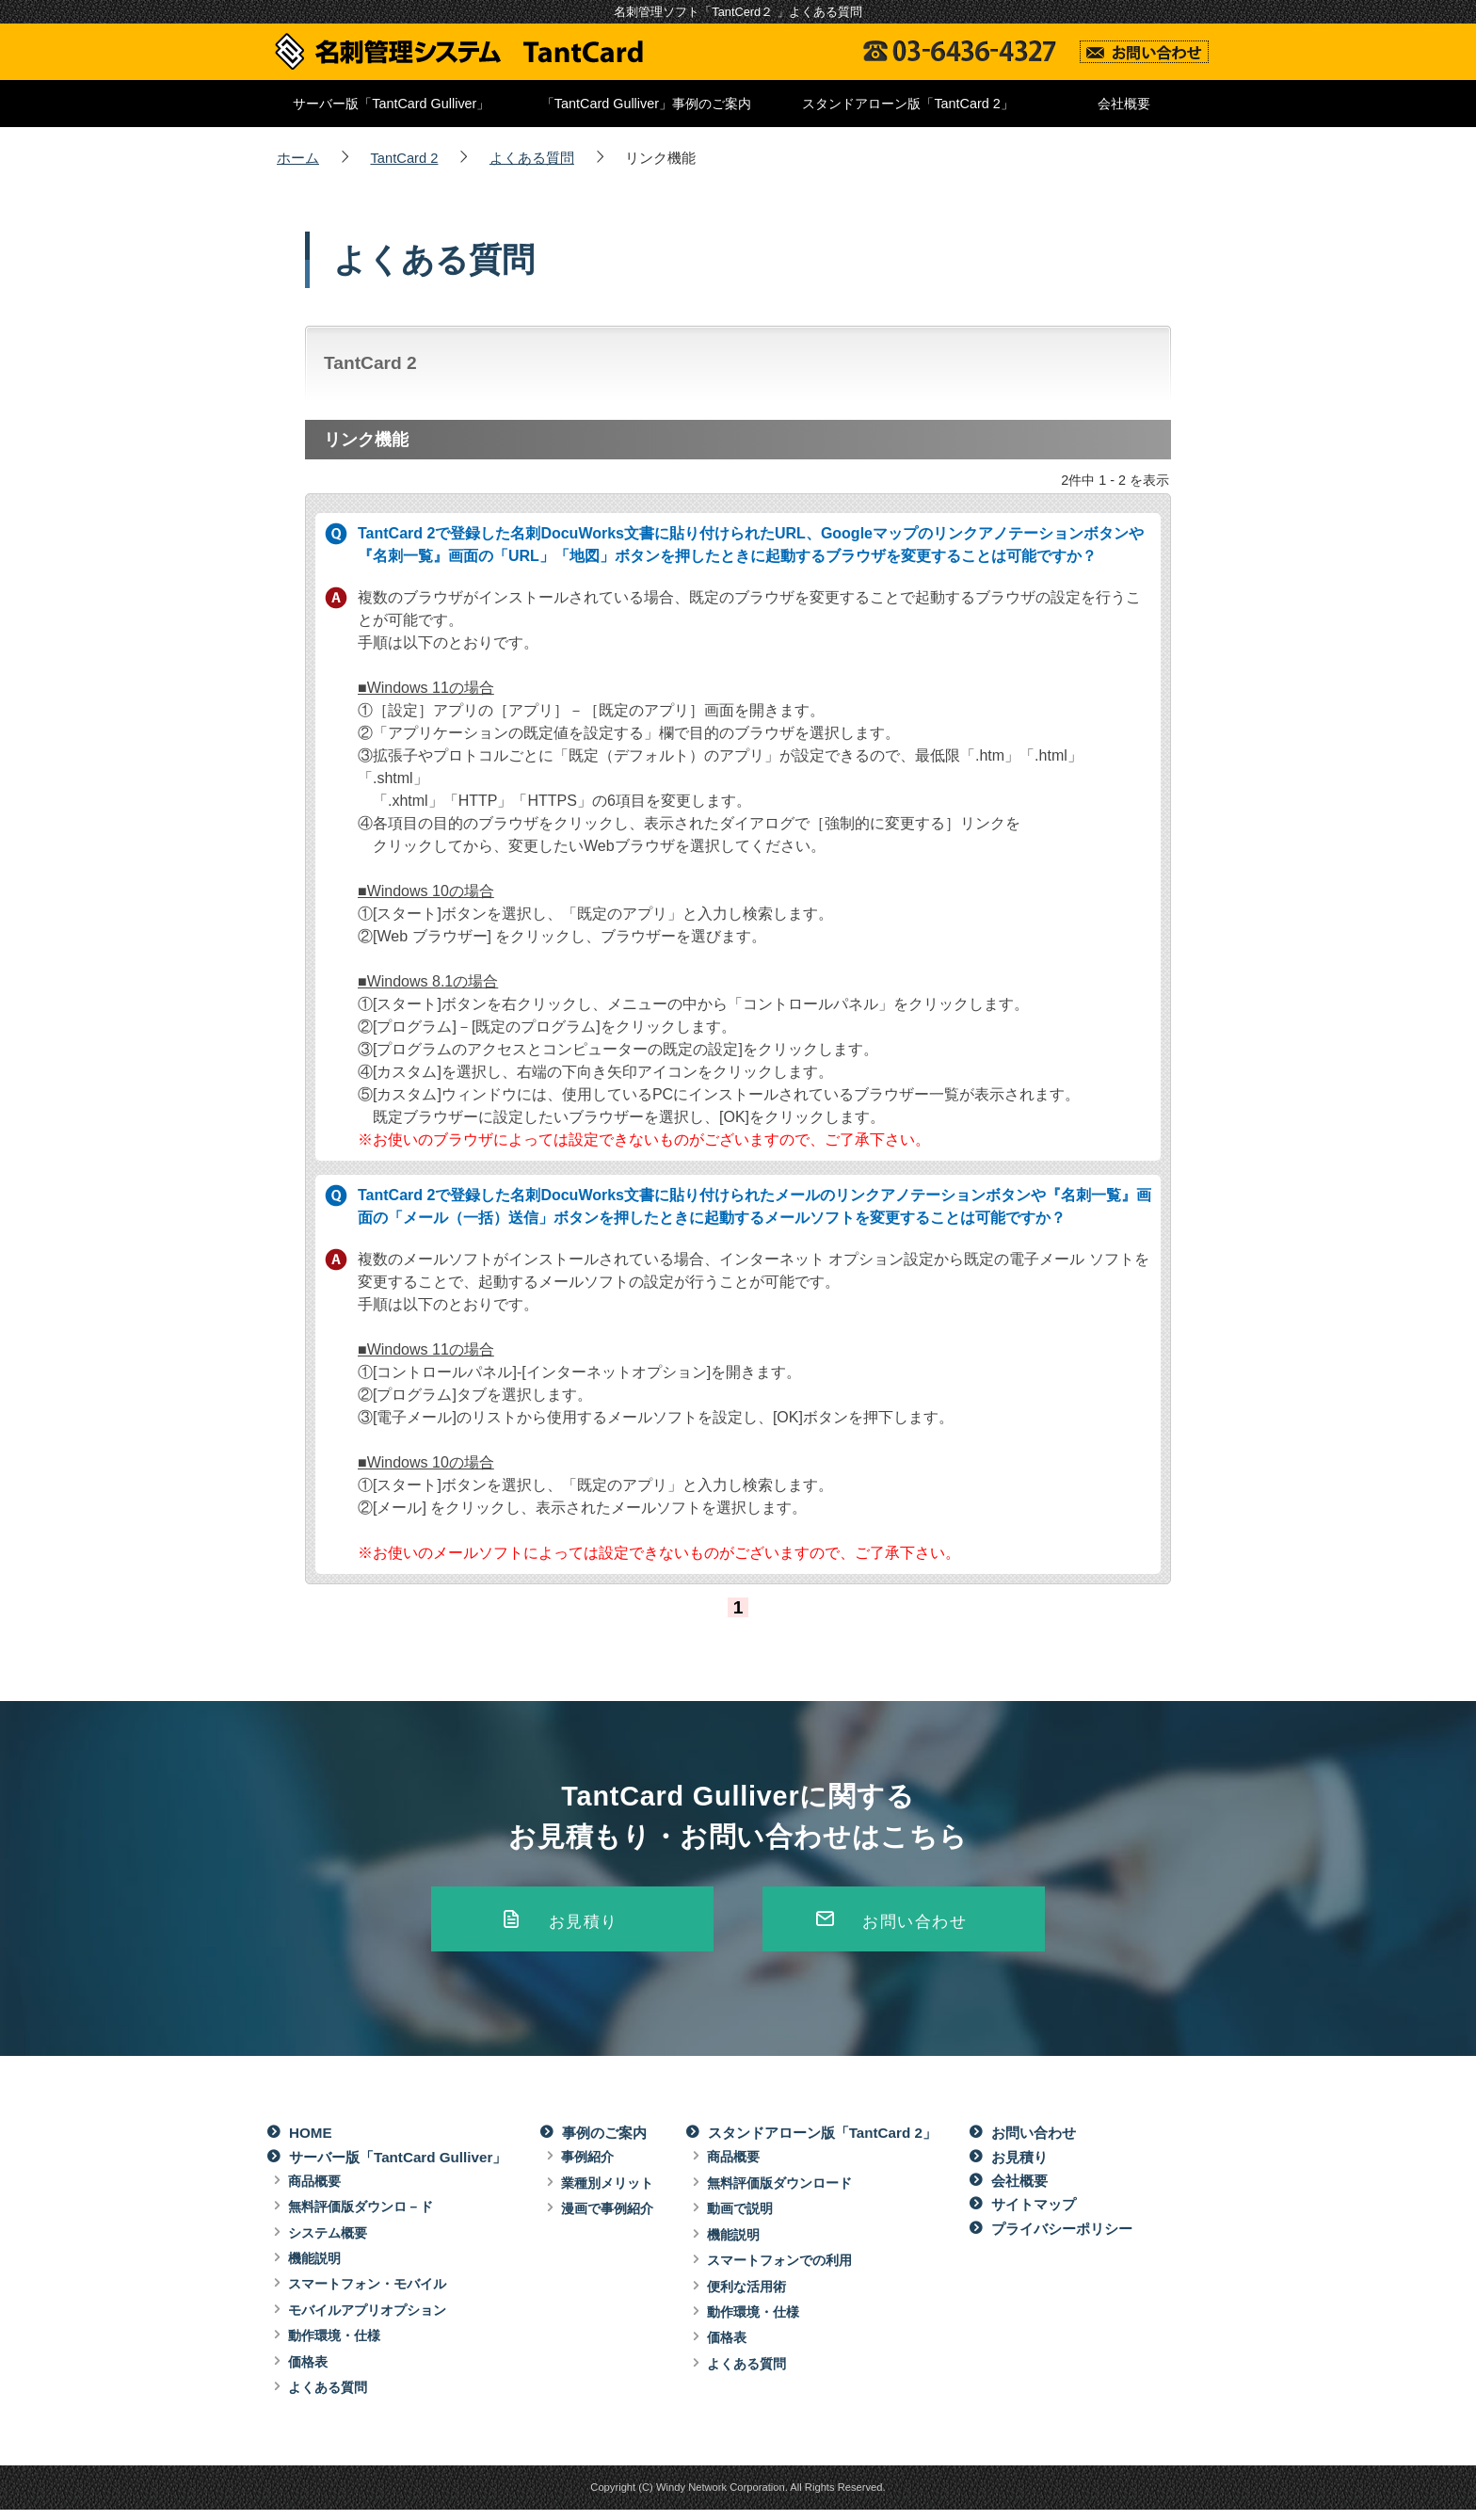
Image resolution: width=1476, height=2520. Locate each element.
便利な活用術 (746, 2296)
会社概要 (1124, 103)
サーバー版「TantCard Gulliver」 (391, 103)
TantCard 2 (404, 158)
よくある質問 (531, 158)
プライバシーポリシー (1061, 2239)
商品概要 (314, 2191)
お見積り (582, 1926)
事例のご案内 (604, 2143)
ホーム (298, 158)
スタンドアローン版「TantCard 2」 (907, 103)
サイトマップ (1033, 2215)
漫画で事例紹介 (607, 2218)
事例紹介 (587, 2167)
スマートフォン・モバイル (367, 2294)
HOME (310, 2143)
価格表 (308, 2372)
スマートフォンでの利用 (779, 2270)
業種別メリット (607, 2193)
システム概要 (327, 2243)
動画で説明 (740, 2218)
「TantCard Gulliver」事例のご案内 (646, 103)
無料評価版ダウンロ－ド (360, 2216)
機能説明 (314, 2268)
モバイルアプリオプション (367, 2320)
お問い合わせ (915, 1926)
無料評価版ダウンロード (779, 2193)
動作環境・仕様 (334, 2345)
